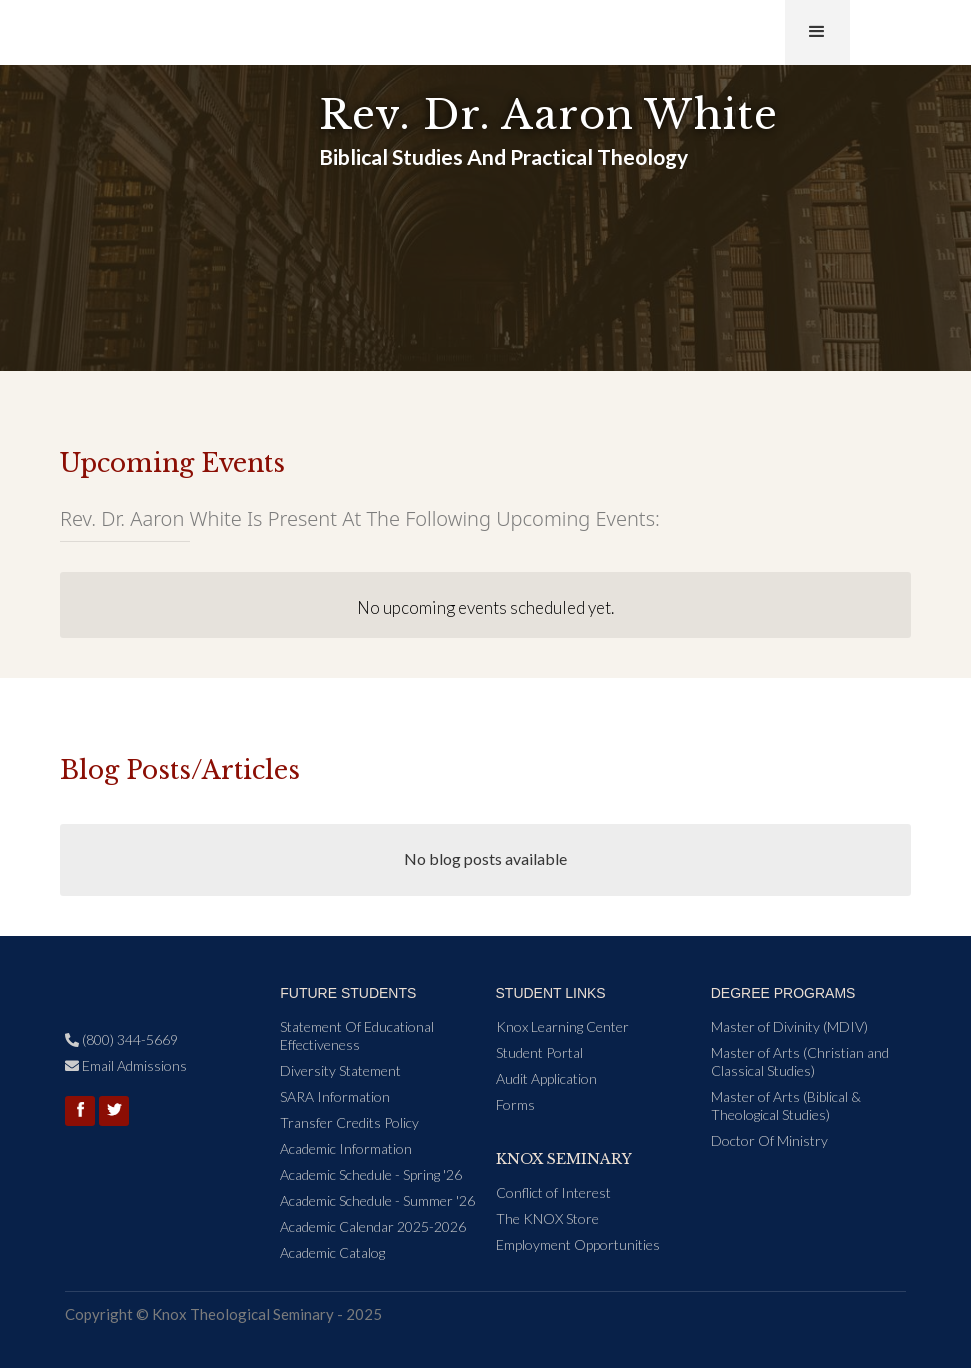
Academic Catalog (332, 1252)
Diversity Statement (340, 1070)
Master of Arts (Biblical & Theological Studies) (786, 1105)
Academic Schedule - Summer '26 (377, 1200)
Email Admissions (126, 1065)
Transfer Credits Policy (349, 1122)
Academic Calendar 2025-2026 (373, 1226)
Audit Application (546, 1078)
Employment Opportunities (578, 1244)
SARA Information (335, 1096)
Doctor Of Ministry (769, 1140)
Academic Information (346, 1148)
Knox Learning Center (562, 1026)
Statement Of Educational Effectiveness (357, 1035)
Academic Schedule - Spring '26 (371, 1174)
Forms (515, 1104)
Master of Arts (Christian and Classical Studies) (800, 1061)
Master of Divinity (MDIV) (789, 1026)
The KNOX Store (547, 1218)
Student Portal (539, 1052)
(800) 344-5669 (121, 1039)
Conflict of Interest (553, 1192)
